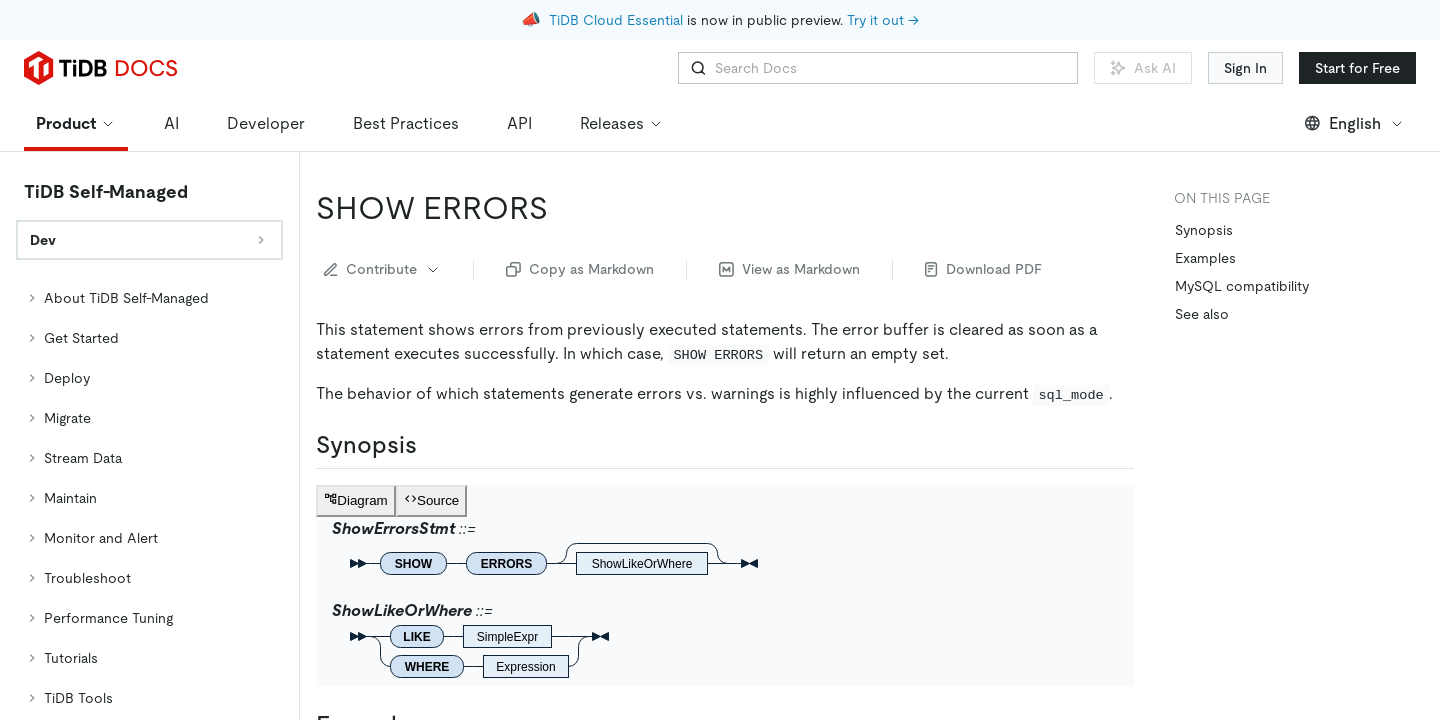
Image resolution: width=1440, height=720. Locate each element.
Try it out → (883, 20)
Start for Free (1357, 68)
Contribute (382, 269)
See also (1202, 314)
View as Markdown (789, 269)
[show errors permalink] (564, 208)
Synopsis (1204, 230)
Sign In (1245, 68)
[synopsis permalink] (433, 445)
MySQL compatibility (1242, 286)
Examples (1205, 258)
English (1354, 123)
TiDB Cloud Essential (616, 20)
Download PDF (983, 269)
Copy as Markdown (580, 269)
